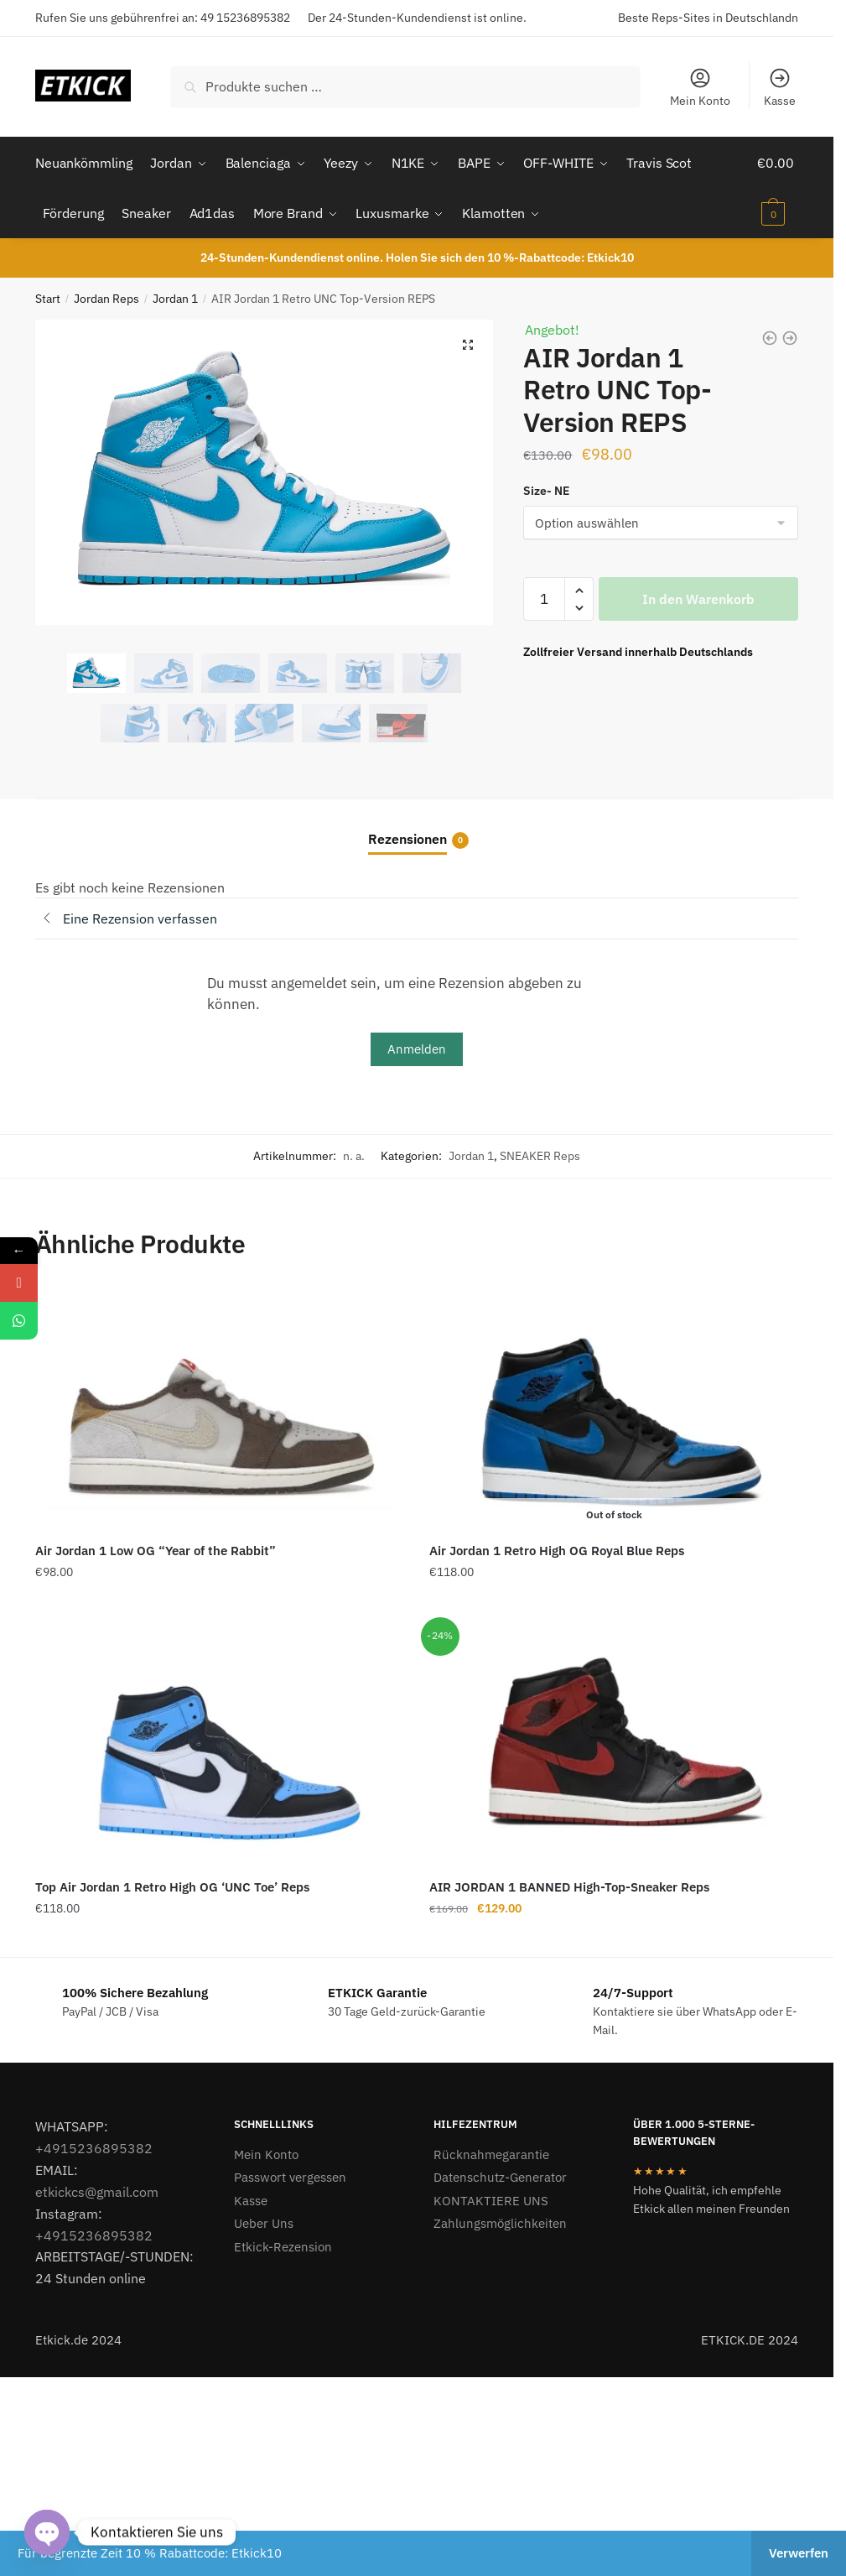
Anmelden (416, 1048)
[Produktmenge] (544, 599)
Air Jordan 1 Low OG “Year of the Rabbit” (155, 1551)
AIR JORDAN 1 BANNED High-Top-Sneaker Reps (569, 1887)
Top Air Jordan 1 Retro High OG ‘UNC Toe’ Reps (172, 1887)
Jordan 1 (175, 297)
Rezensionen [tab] (407, 839)
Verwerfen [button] (798, 2553)
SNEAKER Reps (540, 1155)
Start (47, 297)
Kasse (780, 87)
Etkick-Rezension (283, 2246)
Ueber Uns (263, 2223)
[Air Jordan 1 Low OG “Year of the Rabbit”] (219, 1407)
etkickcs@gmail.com (96, 2191)
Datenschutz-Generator (500, 2177)
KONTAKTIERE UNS (490, 2200)
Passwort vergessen (290, 2177)
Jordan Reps (106, 297)
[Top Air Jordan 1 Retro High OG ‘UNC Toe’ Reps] (219, 1744)
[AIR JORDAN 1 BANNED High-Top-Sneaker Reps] (613, 1744)
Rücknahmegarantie (491, 2154)
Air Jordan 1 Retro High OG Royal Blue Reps (556, 1551)
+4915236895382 (94, 2148)
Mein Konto (700, 87)
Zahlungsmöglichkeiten (500, 2223)
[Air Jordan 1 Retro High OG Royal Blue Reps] (613, 1407)
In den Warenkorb (698, 599)
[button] (467, 344)
